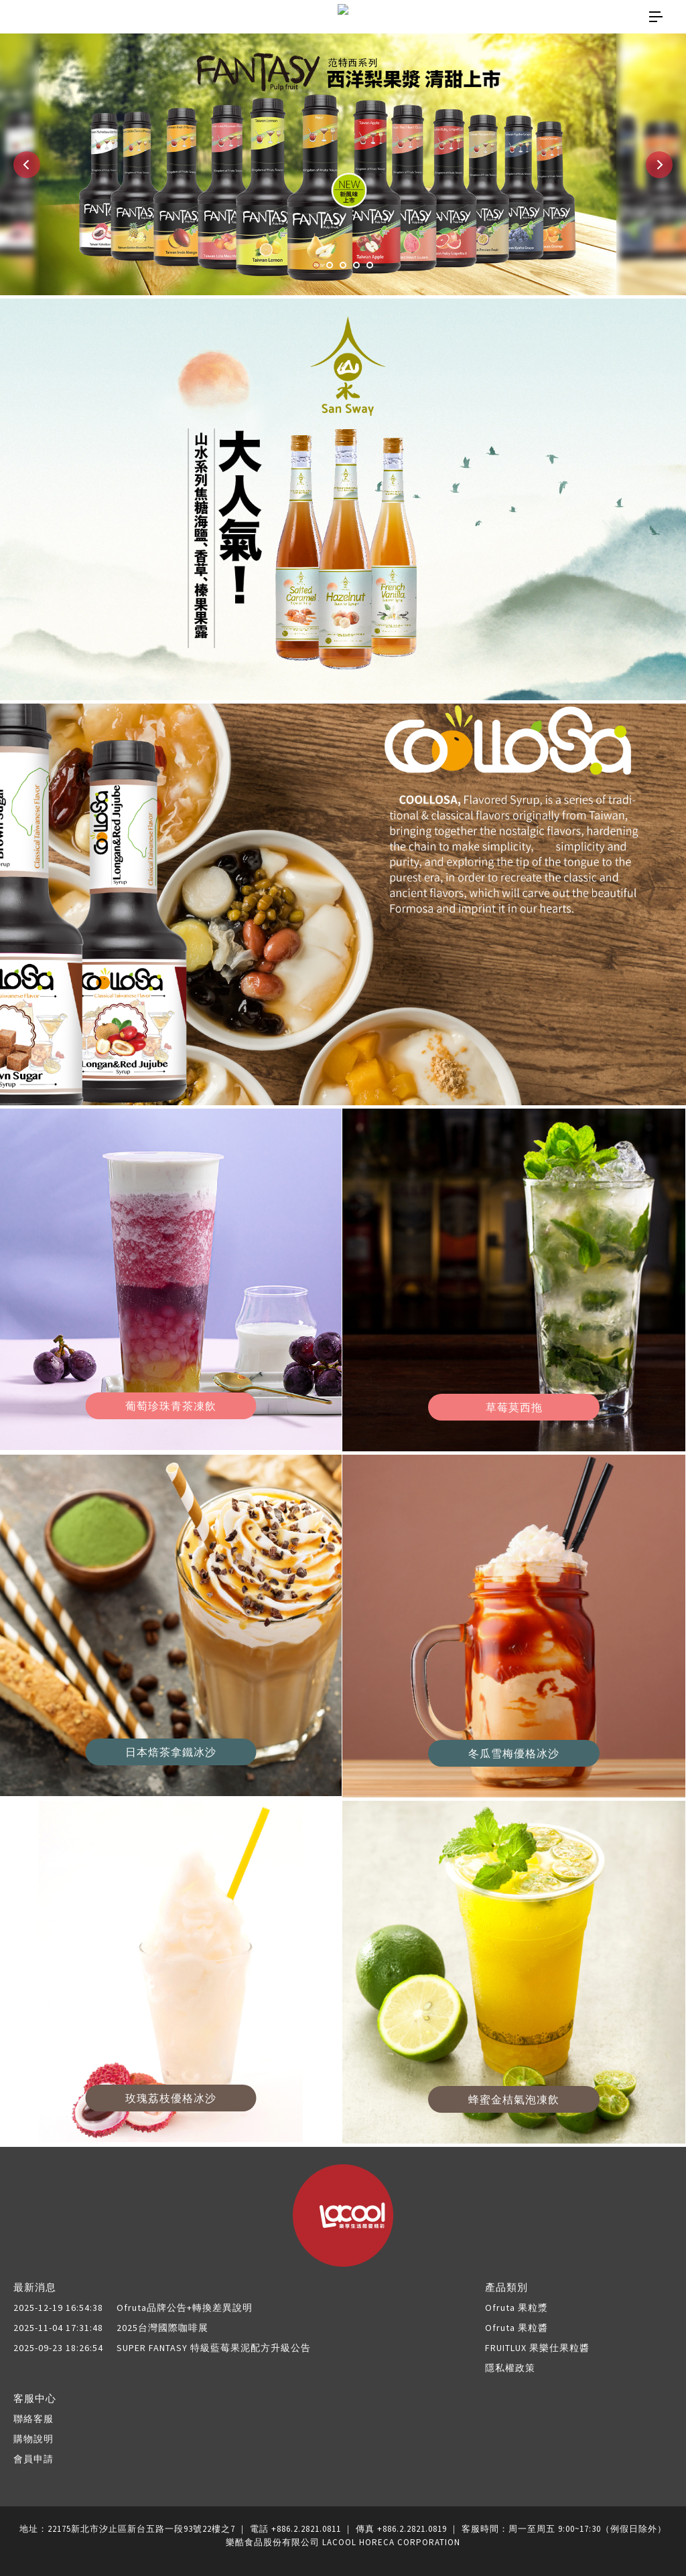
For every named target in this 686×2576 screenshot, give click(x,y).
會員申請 (33, 2459)
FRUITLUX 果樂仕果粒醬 (537, 2348)
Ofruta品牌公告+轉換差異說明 (133, 2308)
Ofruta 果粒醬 (516, 2328)
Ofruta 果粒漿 (516, 2308)
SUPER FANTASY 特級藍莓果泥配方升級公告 (162, 2348)
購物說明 (33, 2439)
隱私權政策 (510, 2368)
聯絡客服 (33, 2419)
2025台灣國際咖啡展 (110, 2328)
